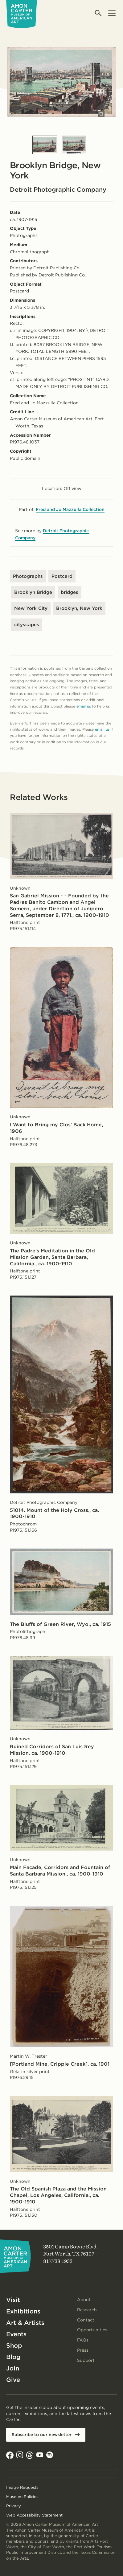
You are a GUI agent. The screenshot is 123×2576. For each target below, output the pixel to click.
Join (12, 2368)
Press (82, 2350)
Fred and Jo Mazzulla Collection (70, 509)
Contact (85, 2319)
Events (16, 2334)
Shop (14, 2345)
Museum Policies (22, 2496)
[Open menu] (112, 13)
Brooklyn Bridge (33, 592)
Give (13, 2379)
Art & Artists (25, 2322)
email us (83, 706)
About (84, 2299)
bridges (69, 592)
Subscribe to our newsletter (42, 2434)
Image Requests (22, 2487)
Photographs (28, 576)
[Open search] (98, 13)
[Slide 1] (44, 145)
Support (86, 2360)
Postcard (61, 576)
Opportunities (92, 2329)
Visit (13, 2300)
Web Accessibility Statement (34, 2515)
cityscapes (26, 624)
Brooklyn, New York (79, 608)
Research (87, 2309)
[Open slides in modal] (101, 114)
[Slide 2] (74, 145)
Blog (13, 2357)
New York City (30, 608)
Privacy (13, 2506)
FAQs (82, 2339)
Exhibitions (23, 2311)
